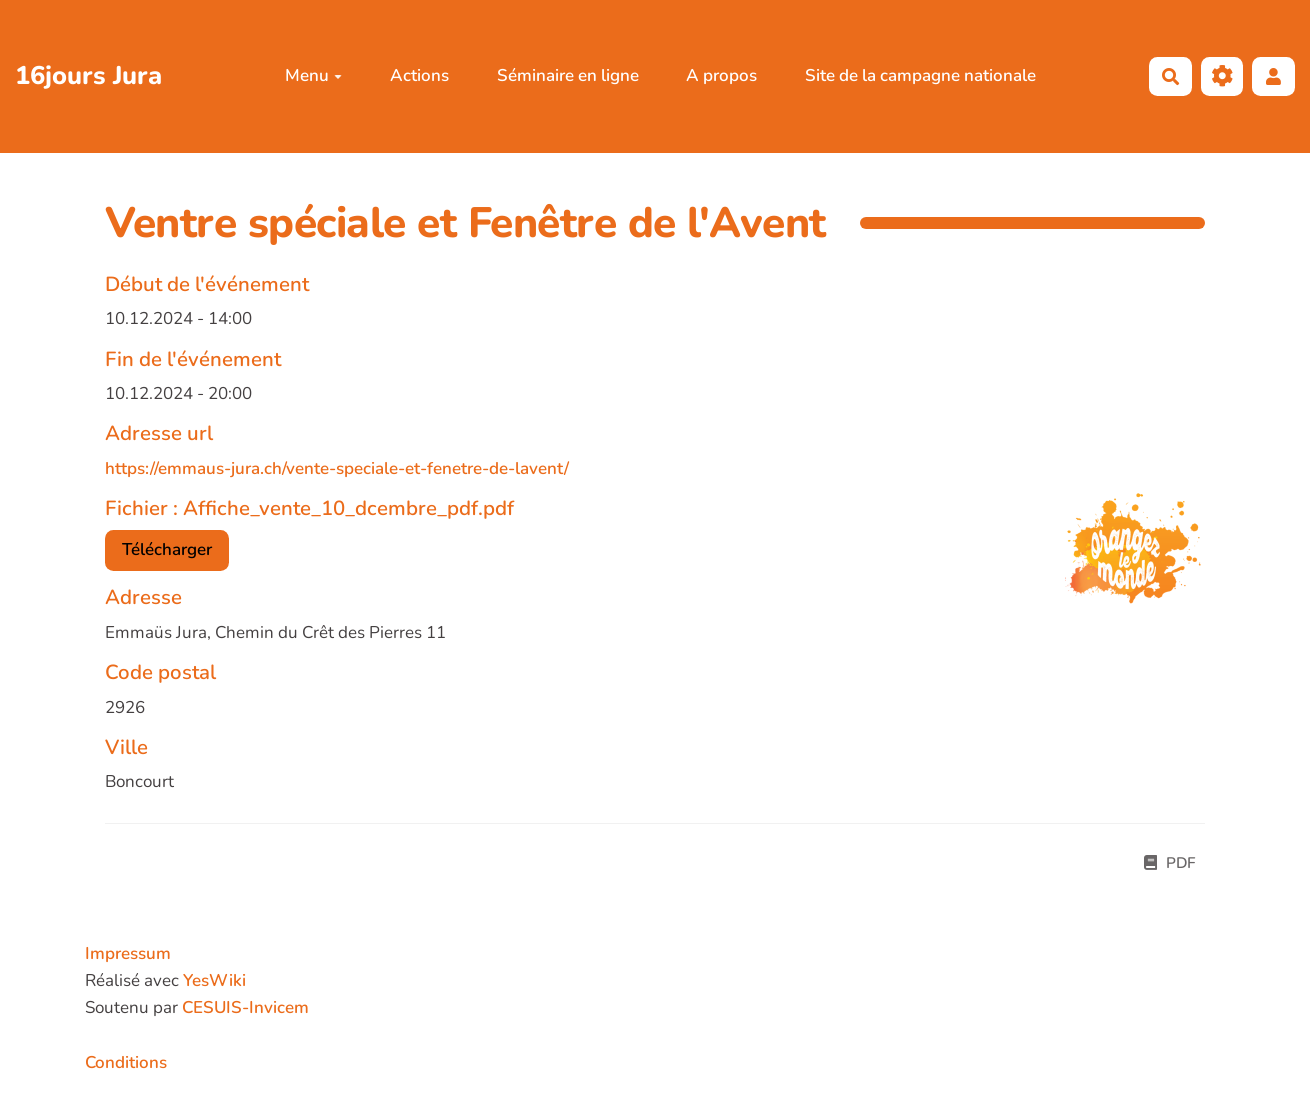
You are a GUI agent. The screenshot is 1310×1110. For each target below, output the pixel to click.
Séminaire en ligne (568, 75)
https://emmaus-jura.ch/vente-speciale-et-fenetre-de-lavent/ (337, 468)
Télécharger (167, 549)
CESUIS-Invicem (245, 1007)
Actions (419, 75)
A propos (721, 75)
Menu (313, 75)
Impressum (128, 953)
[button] (1273, 76)
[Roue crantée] (1222, 76)
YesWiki (214, 980)
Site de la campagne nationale (920, 75)
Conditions (126, 1062)
